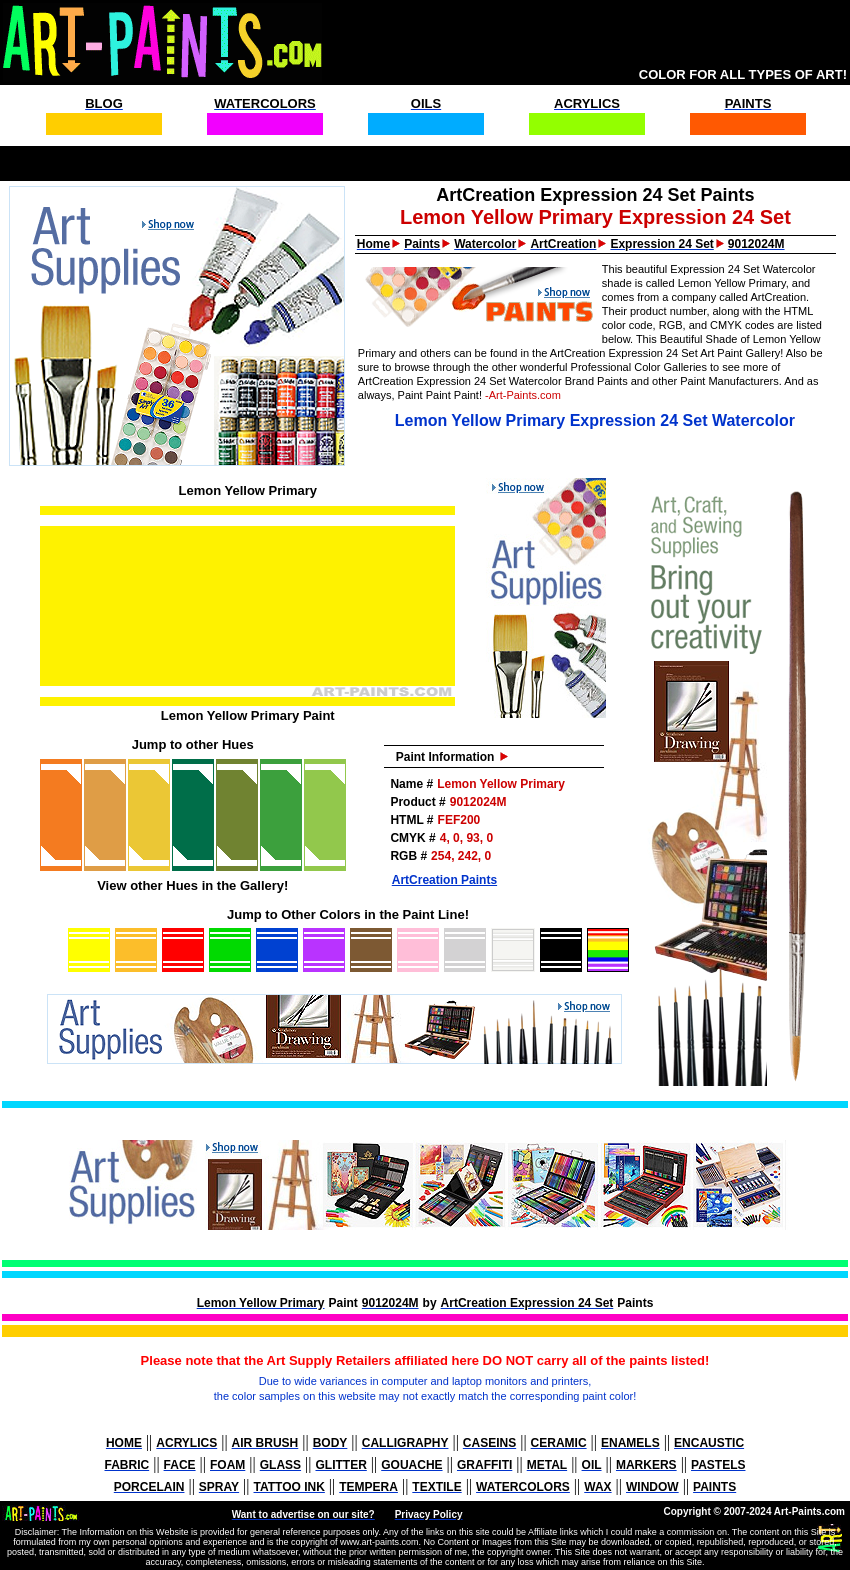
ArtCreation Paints (444, 880)
